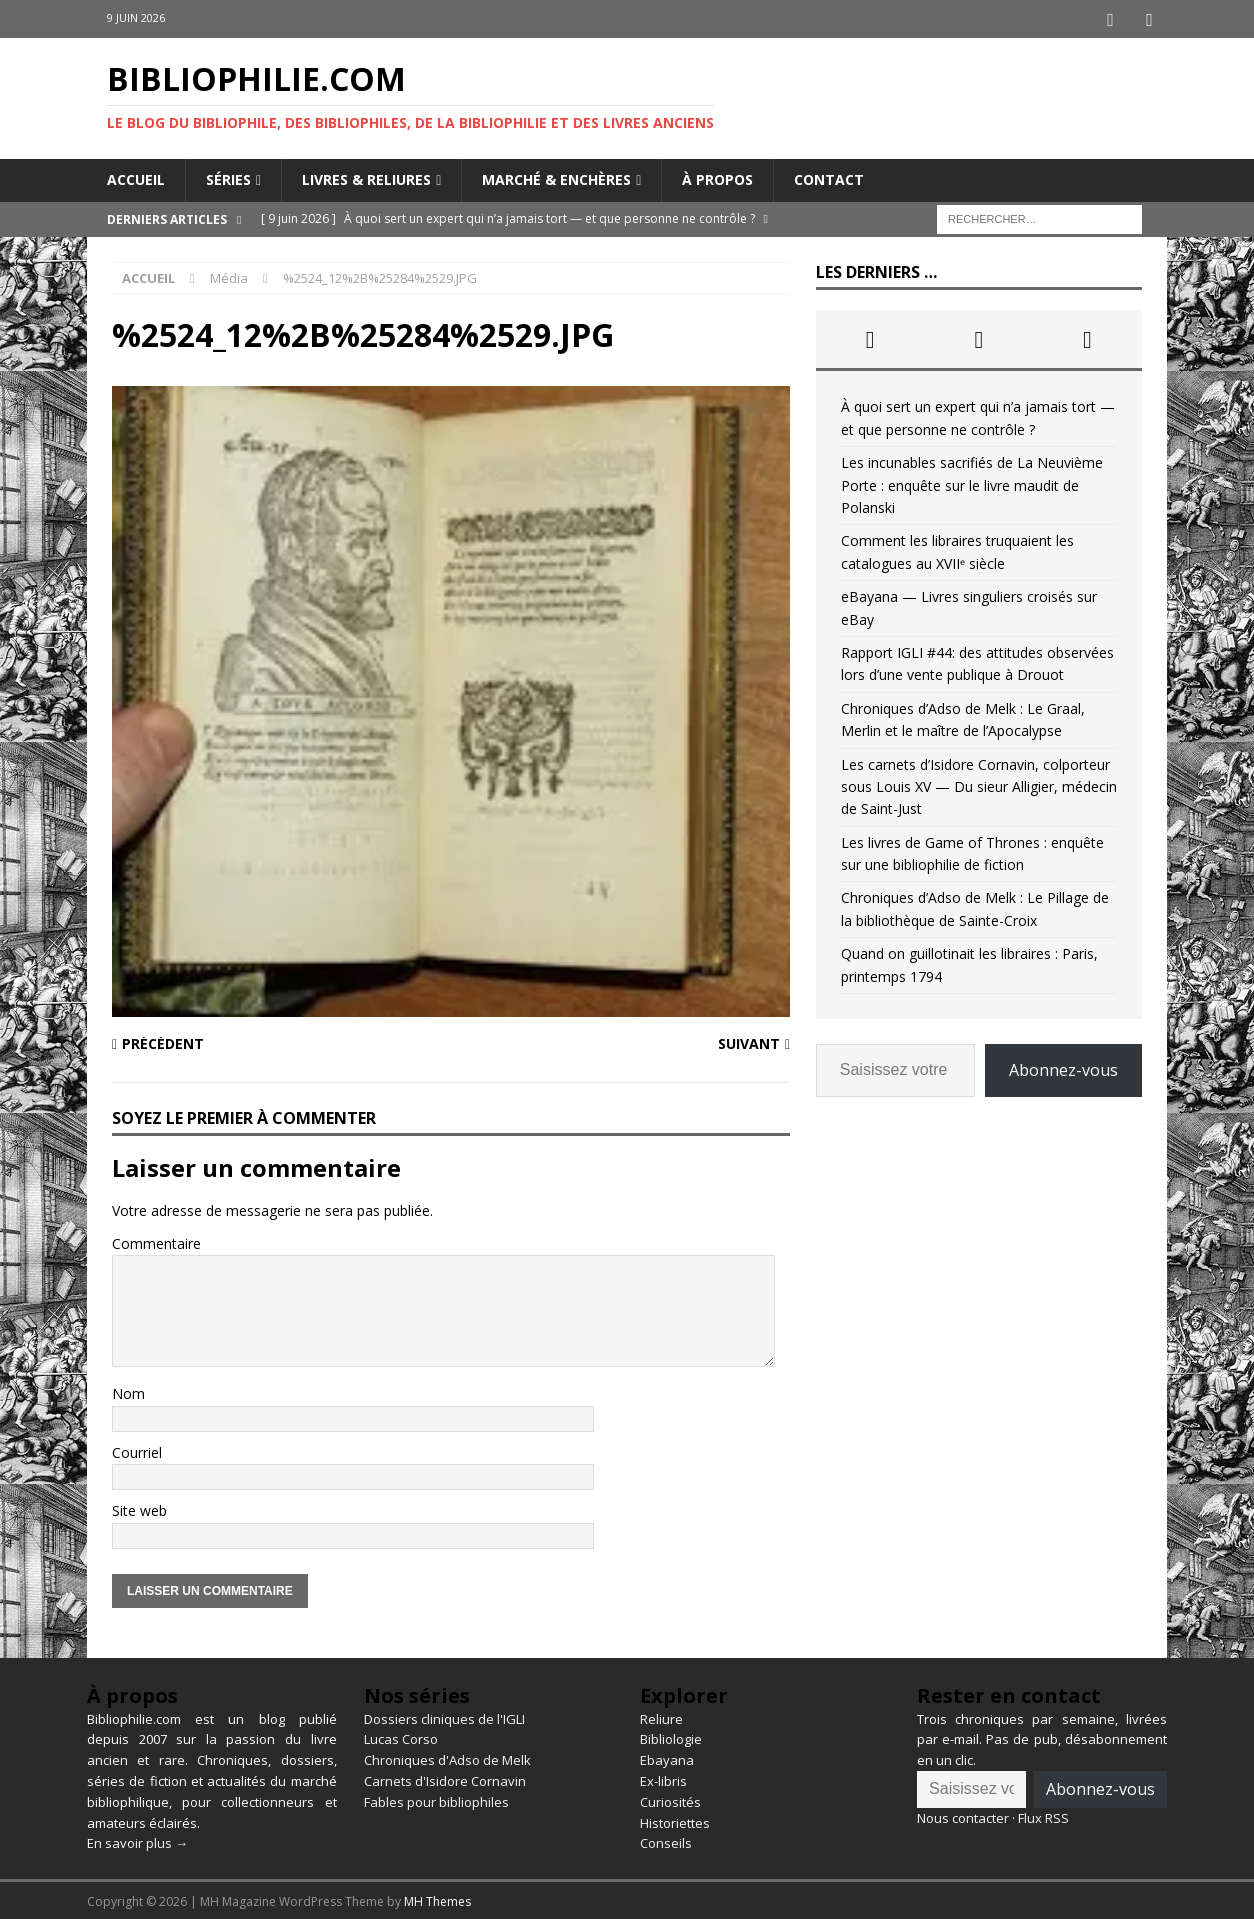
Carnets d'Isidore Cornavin (445, 1778)
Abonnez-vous (1063, 1067)
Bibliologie (671, 1737)
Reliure (661, 1716)
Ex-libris (663, 1778)
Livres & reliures (366, 176)
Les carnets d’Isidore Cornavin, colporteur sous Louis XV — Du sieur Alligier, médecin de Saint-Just (979, 784)
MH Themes (437, 1898)
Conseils (666, 1841)
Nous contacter (963, 1815)
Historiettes (675, 1820)
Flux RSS (1043, 1815)
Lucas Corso (401, 1737)
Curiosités (670, 1799)
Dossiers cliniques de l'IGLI (444, 1716)
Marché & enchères (556, 176)
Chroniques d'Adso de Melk (447, 1757)
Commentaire (156, 1240)
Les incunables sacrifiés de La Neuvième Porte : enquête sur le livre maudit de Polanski (972, 482)
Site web (139, 1507)
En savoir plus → (137, 1841)
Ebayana (667, 1757)
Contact (829, 176)
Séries (228, 176)
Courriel (137, 1449)
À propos (717, 176)
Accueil (136, 176)
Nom (128, 1391)
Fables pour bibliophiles (436, 1799)
